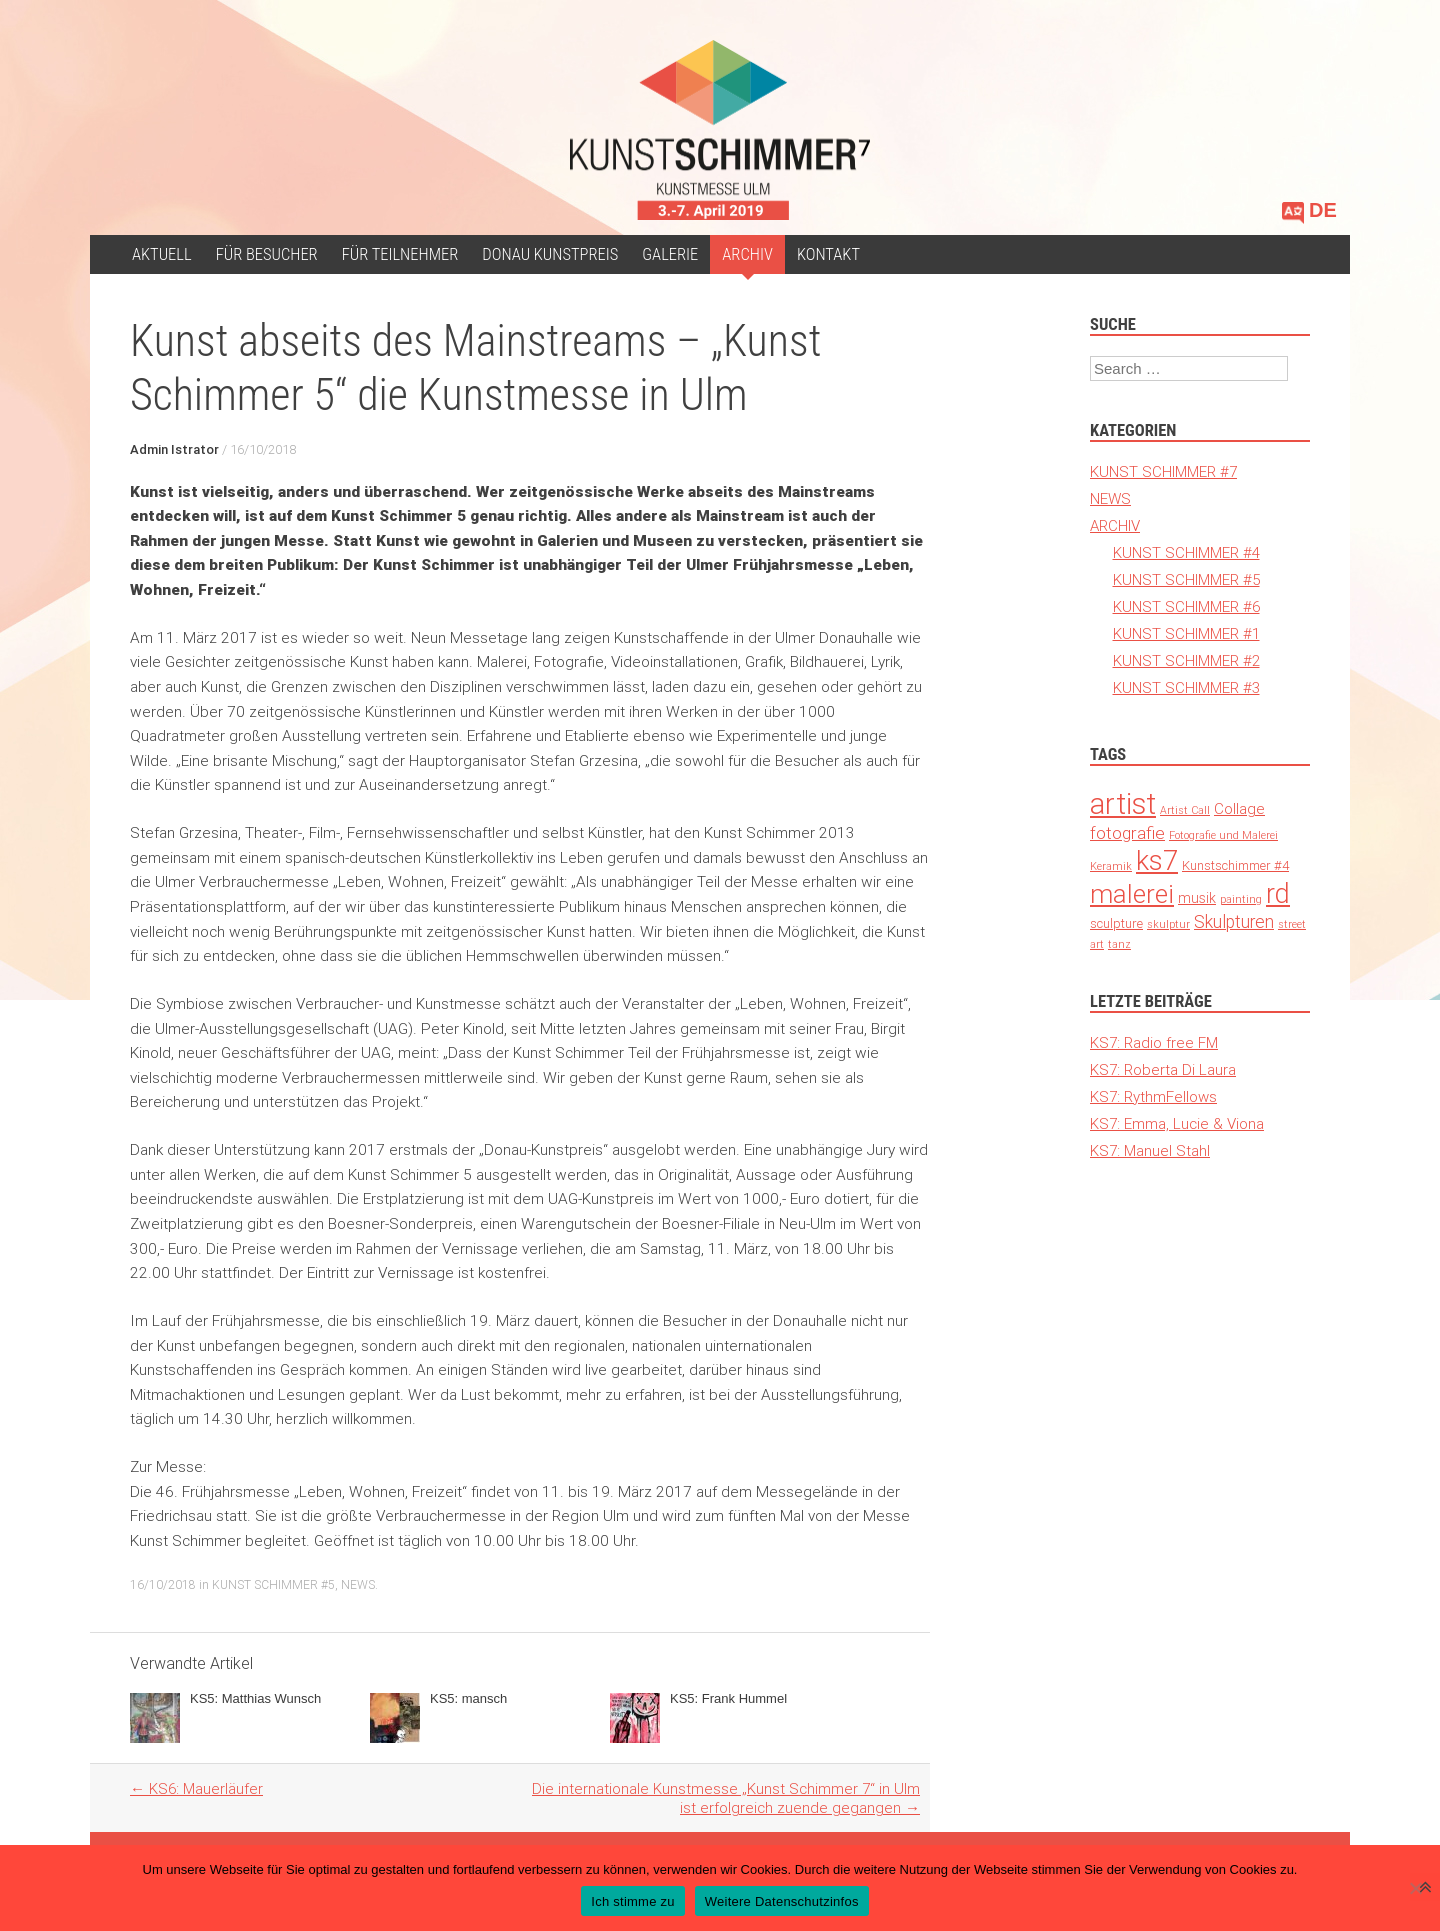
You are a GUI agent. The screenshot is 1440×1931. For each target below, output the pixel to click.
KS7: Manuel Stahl (1150, 1150)
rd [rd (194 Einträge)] (1278, 893)
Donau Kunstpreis (550, 254)
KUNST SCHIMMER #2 (1186, 660)
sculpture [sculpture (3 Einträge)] (1116, 923)
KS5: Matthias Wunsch (255, 1698)
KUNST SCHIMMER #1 (1186, 633)
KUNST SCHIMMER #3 (1186, 687)
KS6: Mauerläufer (196, 1788)
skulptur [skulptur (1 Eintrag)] (1168, 924)
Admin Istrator (174, 449)
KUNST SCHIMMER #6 (1186, 606)
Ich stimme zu (632, 1901)
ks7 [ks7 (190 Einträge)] (1157, 860)
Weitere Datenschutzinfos (782, 1901)
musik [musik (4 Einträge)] (1197, 898)
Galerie (670, 254)
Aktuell (162, 254)
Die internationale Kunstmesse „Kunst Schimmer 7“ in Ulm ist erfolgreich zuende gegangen (726, 1798)
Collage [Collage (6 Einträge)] (1239, 808)
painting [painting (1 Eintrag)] (1241, 899)
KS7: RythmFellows (1153, 1096)
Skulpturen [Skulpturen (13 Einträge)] (1234, 921)
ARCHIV (747, 254)
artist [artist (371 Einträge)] (1123, 804)
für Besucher (267, 254)
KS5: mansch (468, 1698)
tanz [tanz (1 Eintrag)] (1119, 944)
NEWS (358, 1584)
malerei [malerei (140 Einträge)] (1132, 894)
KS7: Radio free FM (1154, 1042)
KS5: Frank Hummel (728, 1698)
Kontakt (828, 254)
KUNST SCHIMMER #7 (1163, 471)
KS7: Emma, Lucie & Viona (1177, 1123)
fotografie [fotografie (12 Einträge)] (1127, 833)
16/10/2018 (263, 449)
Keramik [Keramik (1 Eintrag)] (1111, 866)
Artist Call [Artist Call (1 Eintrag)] (1185, 810)
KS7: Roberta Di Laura (1163, 1069)
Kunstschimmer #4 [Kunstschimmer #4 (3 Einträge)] (1235, 865)
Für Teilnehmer (400, 254)
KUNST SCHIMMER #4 (1186, 552)
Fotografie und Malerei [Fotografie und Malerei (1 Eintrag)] (1223, 835)
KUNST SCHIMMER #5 (273, 1584)
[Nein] (1415, 1888)
